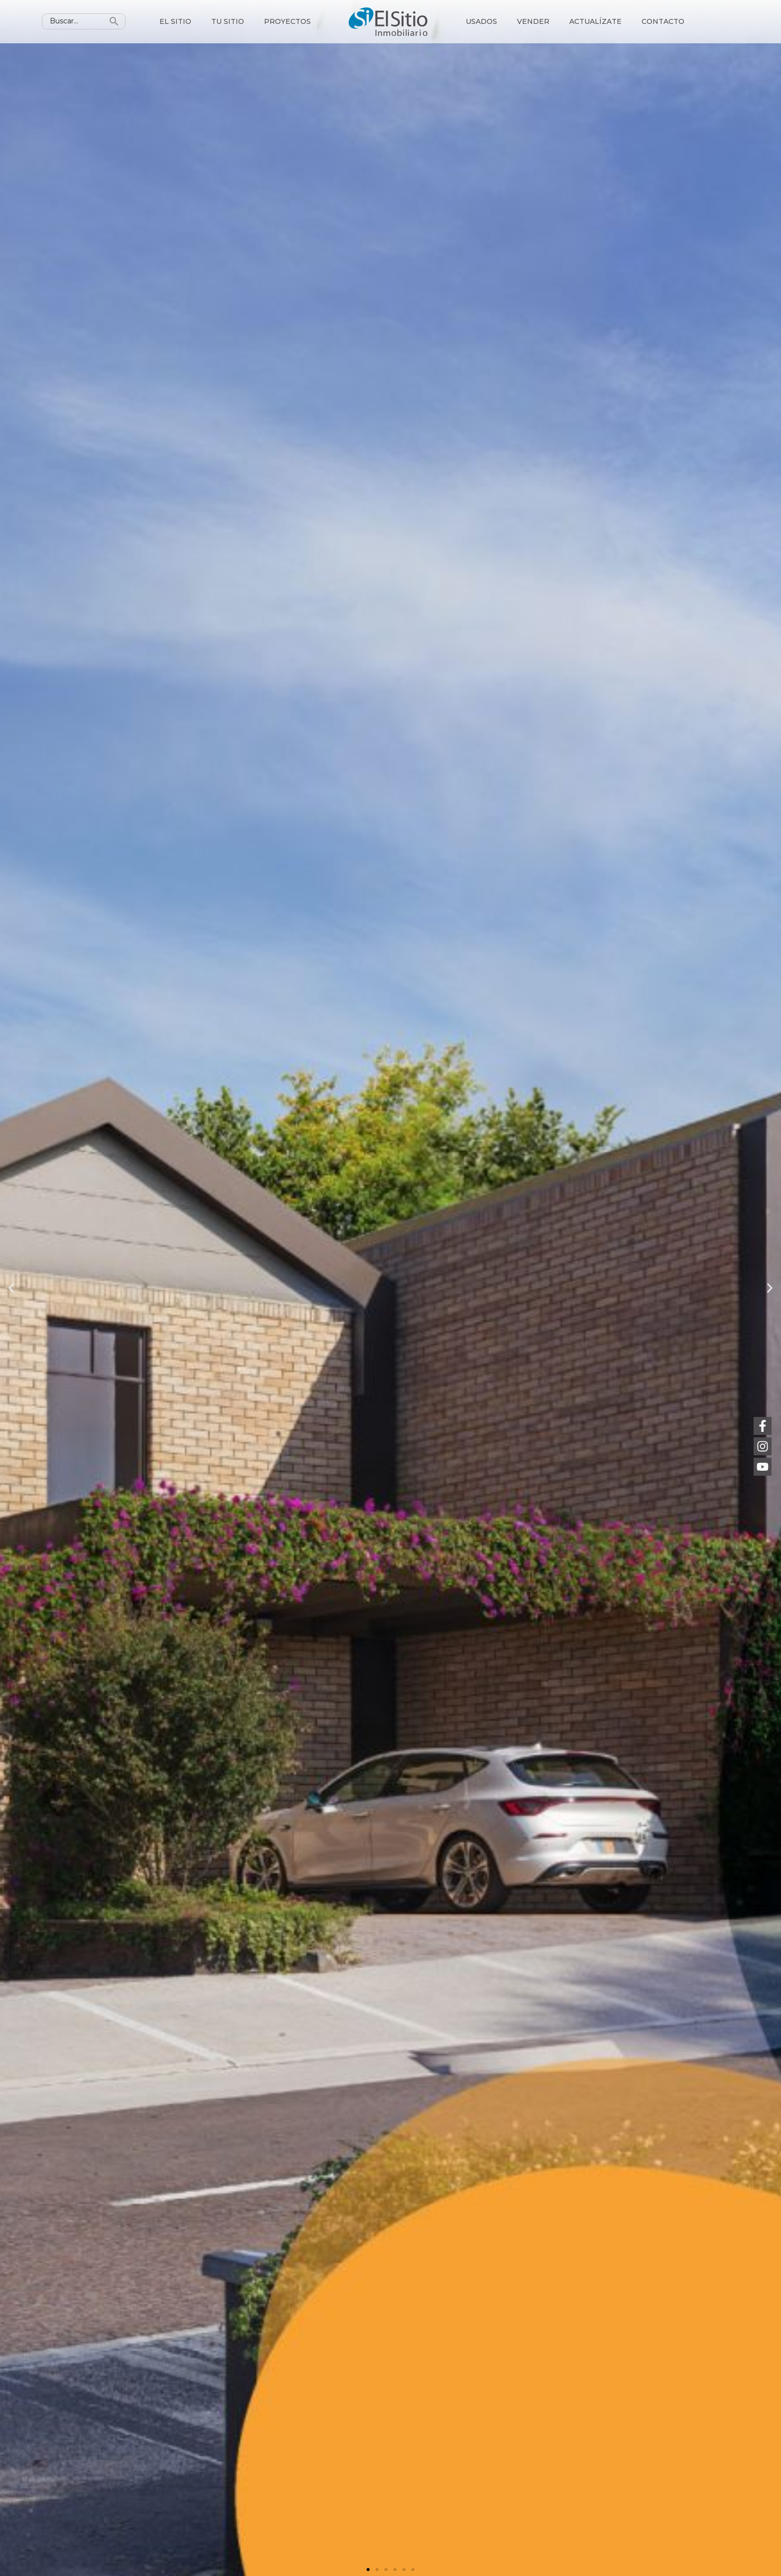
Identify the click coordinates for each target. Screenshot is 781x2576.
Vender (533, 21)
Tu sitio (227, 21)
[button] (368, 2569)
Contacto (663, 21)
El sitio (175, 21)
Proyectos (287, 21)
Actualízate (595, 21)
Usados (481, 21)
